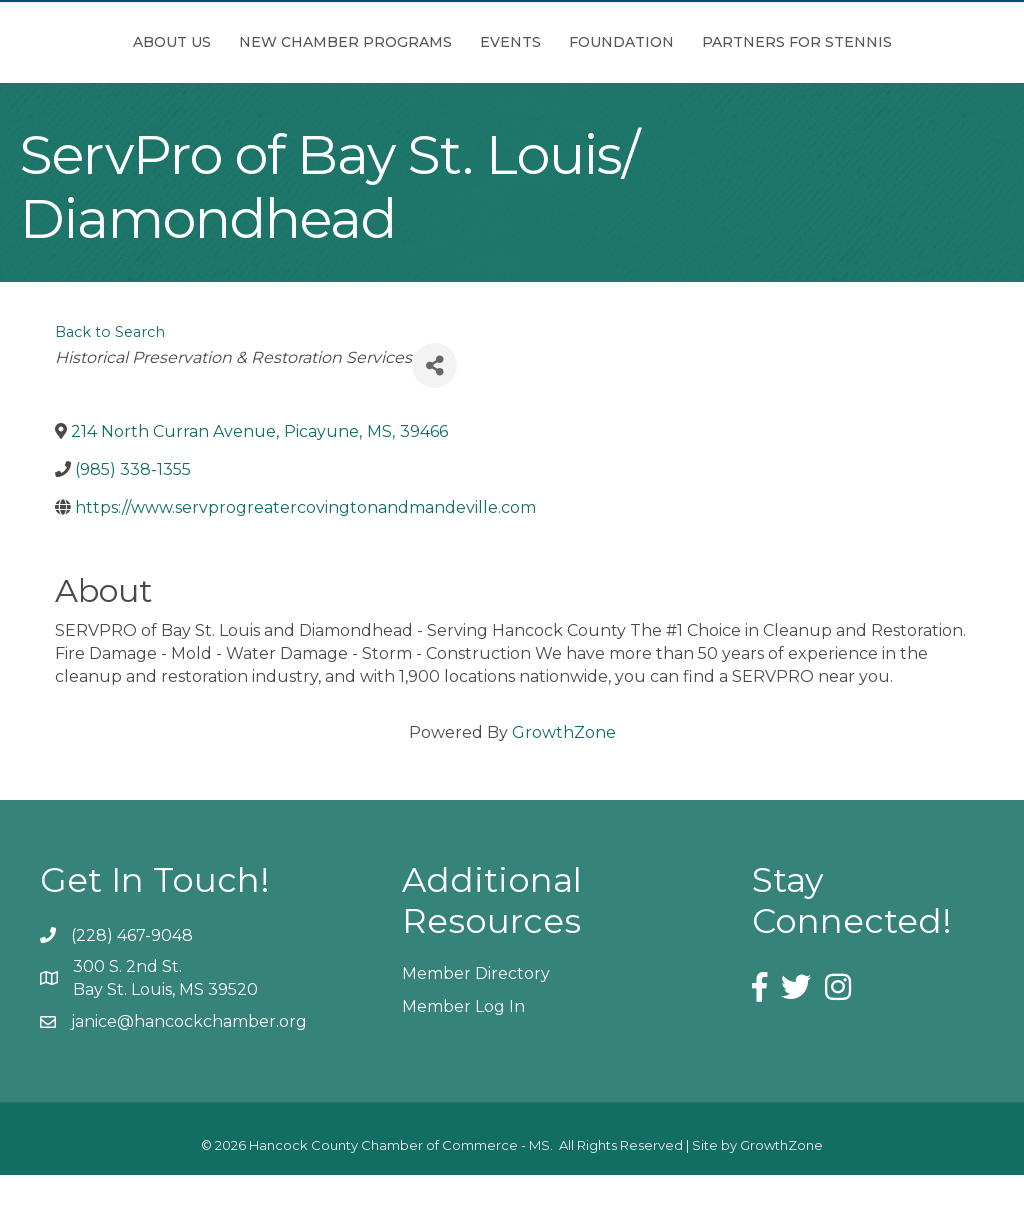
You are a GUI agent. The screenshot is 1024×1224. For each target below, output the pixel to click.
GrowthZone (564, 782)
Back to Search (110, 382)
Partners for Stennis (512, 92)
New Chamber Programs (342, 42)
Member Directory (476, 1023)
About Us (169, 42)
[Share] (434, 415)
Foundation (842, 42)
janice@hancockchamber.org (189, 1071)
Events (507, 42)
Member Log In (463, 1056)
